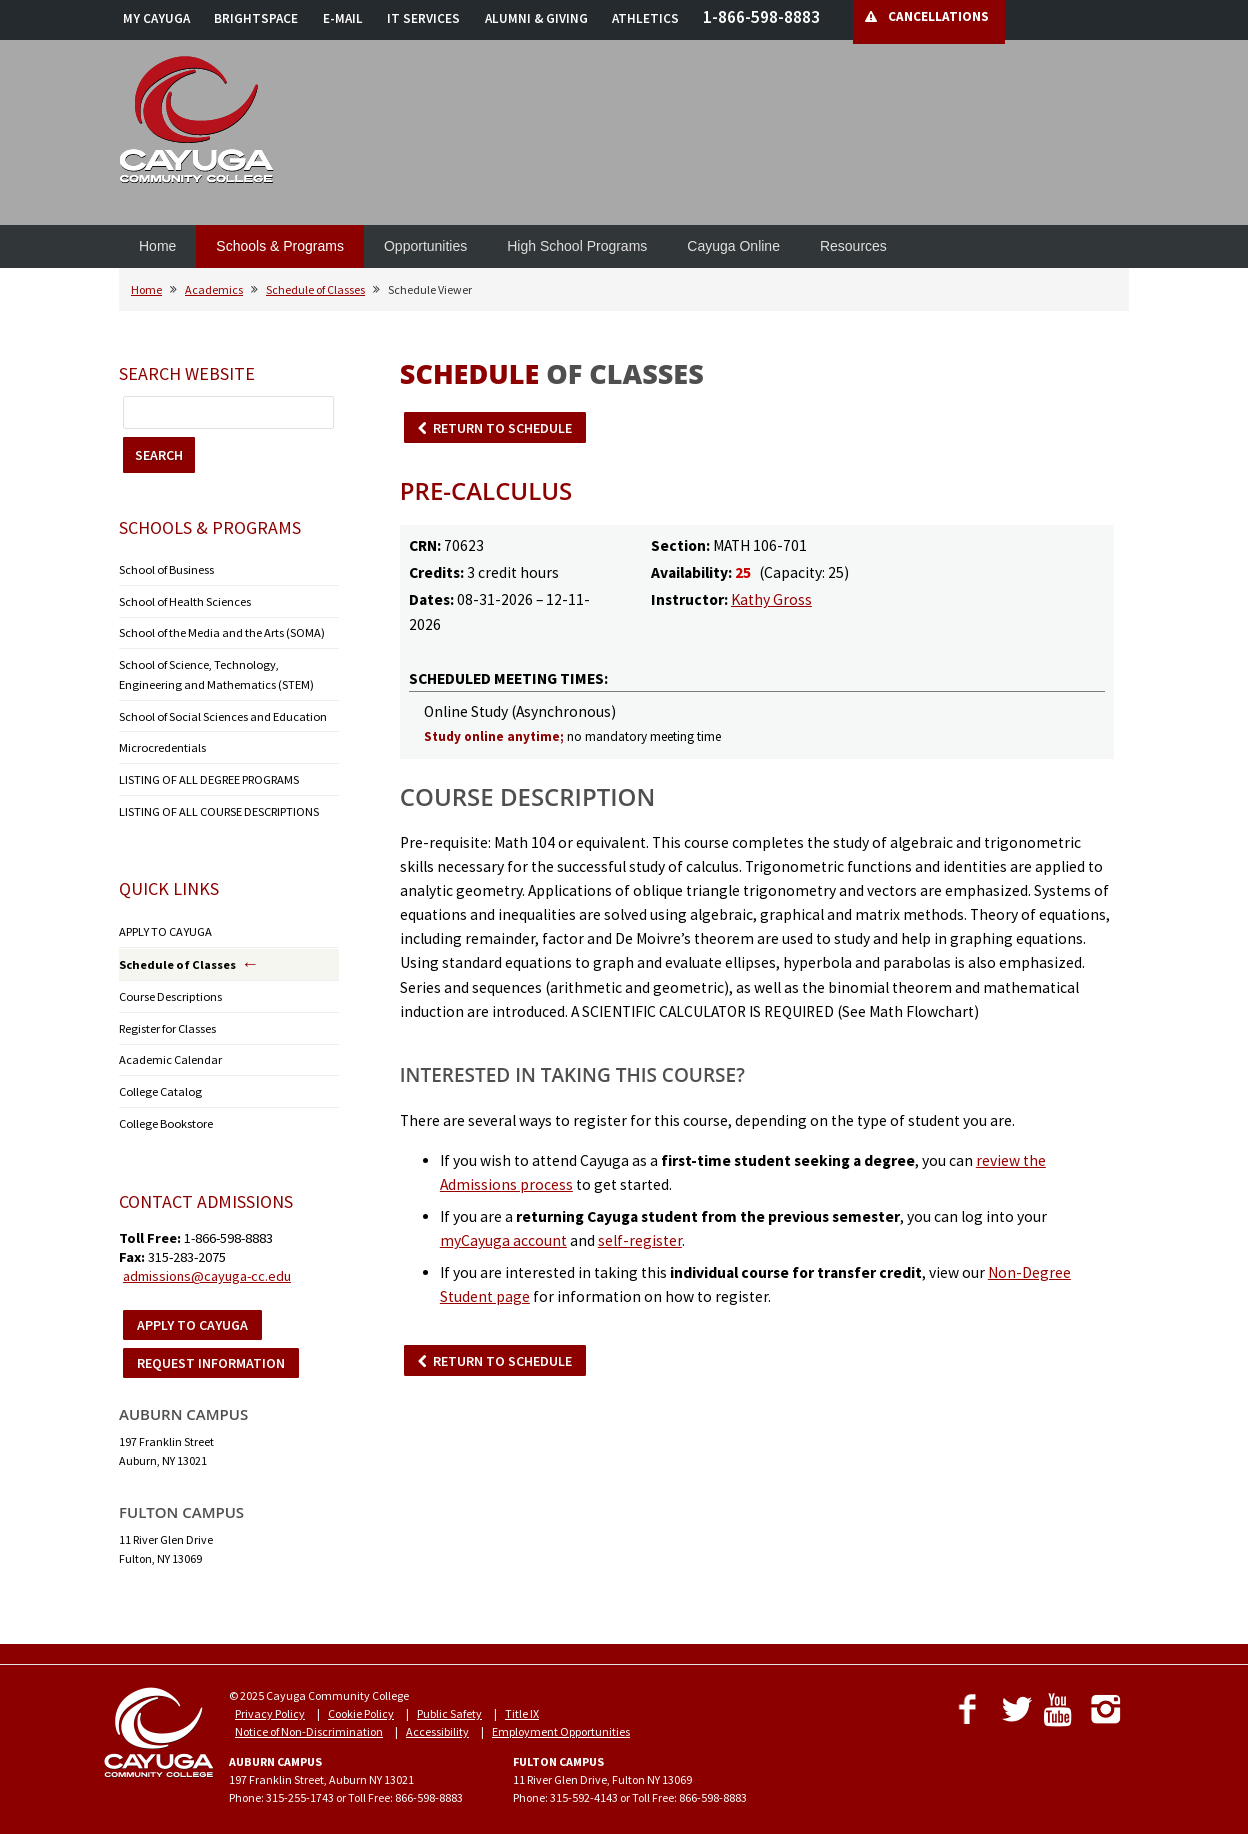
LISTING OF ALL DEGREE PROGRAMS (209, 774)
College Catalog (158, 1082)
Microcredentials (162, 743)
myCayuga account (503, 1240)
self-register (640, 1240)
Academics (214, 289)
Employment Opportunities (561, 1721)
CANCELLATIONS (938, 16)
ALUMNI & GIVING (536, 18)
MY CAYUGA (156, 18)
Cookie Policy (361, 1703)
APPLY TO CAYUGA (164, 925)
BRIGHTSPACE (256, 18)
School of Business (165, 569)
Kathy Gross (771, 599)
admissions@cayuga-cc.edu (207, 1266)
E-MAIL (343, 18)
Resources (853, 246)
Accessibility (437, 1721)
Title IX (522, 1703)
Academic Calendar (170, 1051)
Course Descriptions (169, 989)
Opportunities (425, 246)
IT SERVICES (423, 18)
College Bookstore (163, 1113)
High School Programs (577, 246)
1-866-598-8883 (761, 17)
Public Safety (449, 1703)
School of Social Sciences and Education (220, 712)
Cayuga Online (733, 246)
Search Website (187, 373)
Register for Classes (166, 1020)
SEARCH (159, 455)
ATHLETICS (645, 18)
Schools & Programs (280, 246)
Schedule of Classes (315, 289)
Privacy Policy (270, 1703)
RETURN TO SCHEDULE (502, 428)
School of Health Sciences (183, 600)
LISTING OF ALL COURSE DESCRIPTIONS (219, 805)
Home (157, 246)
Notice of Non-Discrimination (309, 1721)
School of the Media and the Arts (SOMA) (220, 631)
